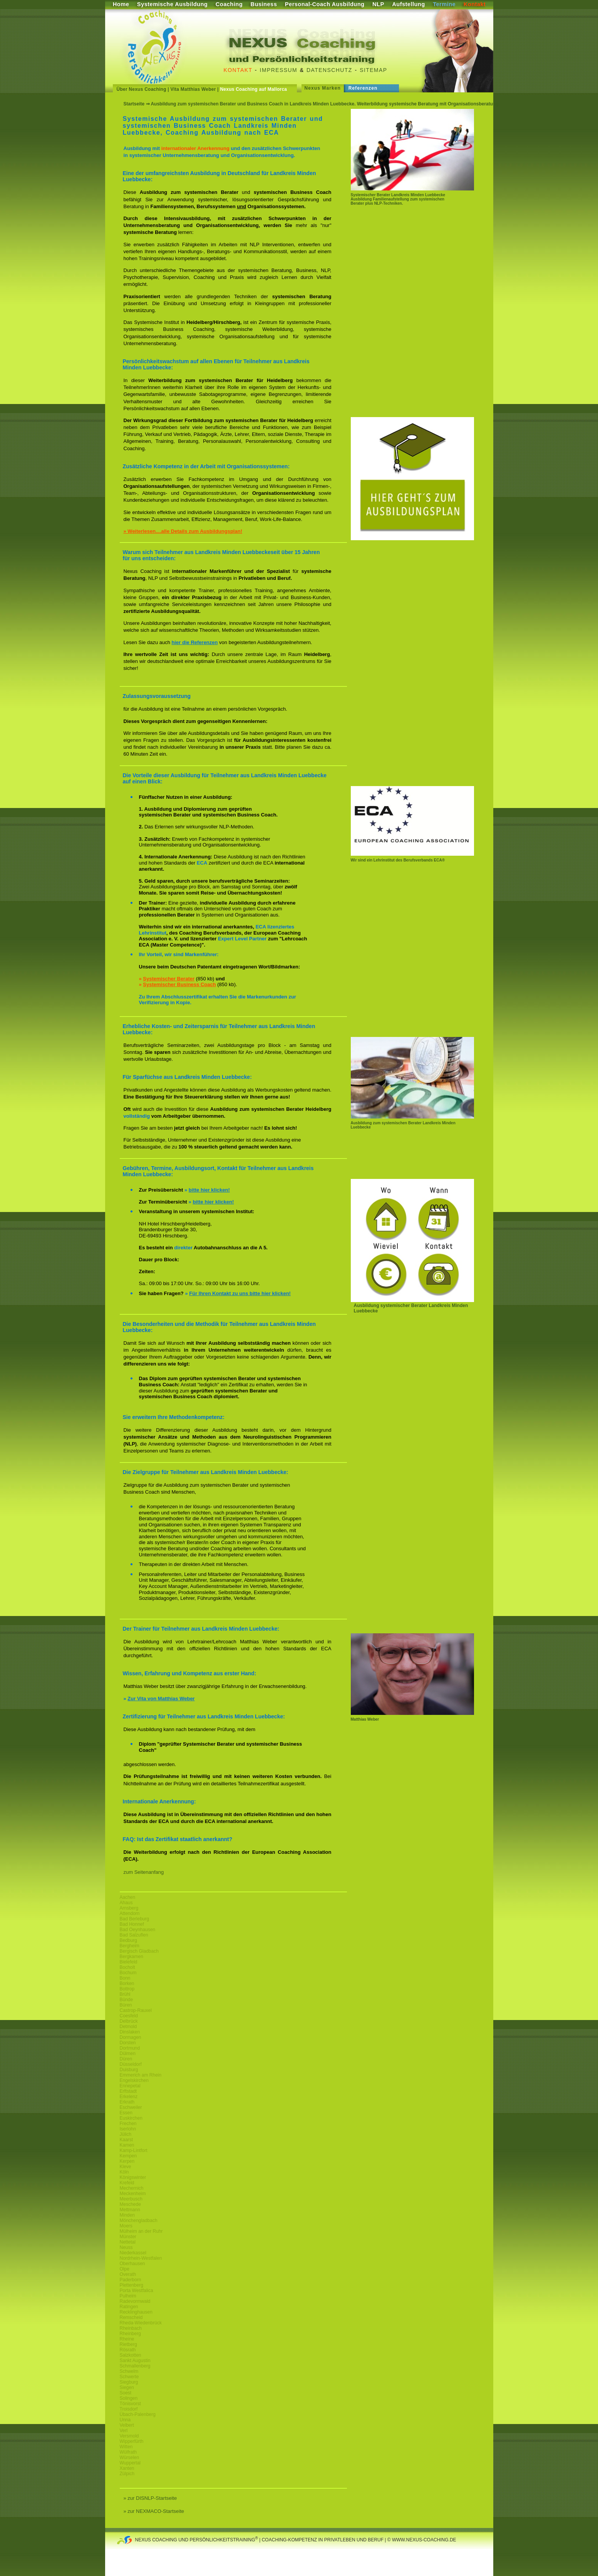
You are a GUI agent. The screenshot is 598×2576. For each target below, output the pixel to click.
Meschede (130, 2204)
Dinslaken (130, 2032)
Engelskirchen (134, 2080)
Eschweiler (131, 2107)
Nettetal (128, 2242)
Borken (127, 1983)
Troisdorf (129, 2409)
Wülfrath (128, 2452)
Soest (126, 2393)
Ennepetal (130, 2086)
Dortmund (130, 2048)
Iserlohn (128, 2129)
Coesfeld (129, 2015)
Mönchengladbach (138, 2220)
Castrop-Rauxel (136, 2010)
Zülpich (127, 2473)
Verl (124, 2430)
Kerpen (127, 2161)
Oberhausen (132, 2263)
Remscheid (131, 2317)
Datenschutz (329, 70)
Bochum (128, 1972)
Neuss (126, 2247)
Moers (126, 2226)
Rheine (127, 2339)
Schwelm (129, 2371)
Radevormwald (135, 2301)
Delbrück (129, 2021)
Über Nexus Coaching (141, 89)
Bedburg (128, 1940)
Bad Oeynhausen (138, 1929)
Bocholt (127, 1967)
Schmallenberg (135, 2366)
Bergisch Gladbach (139, 1951)
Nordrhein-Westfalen (141, 2258)
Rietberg (128, 2344)
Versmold (129, 2436)
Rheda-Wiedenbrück (141, 2323)
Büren (126, 2005)
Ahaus (126, 1902)
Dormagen (130, 2037)
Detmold (128, 2026)
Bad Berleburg (134, 1919)
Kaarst (126, 2139)
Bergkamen (131, 1956)
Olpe (124, 2269)
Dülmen (128, 2053)
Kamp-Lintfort (133, 2150)
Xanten (127, 2468)
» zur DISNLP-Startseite (150, 2498)
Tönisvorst (130, 2403)
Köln (124, 2172)
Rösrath (128, 2349)
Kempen (128, 2156)
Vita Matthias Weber (193, 89)
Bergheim (129, 1945)
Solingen (129, 2398)
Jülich (126, 2134)
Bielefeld (128, 1962)
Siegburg (129, 2382)
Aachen (128, 1897)
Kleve (125, 2166)
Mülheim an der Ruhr (141, 2231)
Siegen (127, 2387)
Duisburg (129, 2069)
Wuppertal (130, 2463)
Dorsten (128, 2042)
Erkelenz (129, 2096)
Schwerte (129, 2376)
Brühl (125, 1994)
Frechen (128, 2123)
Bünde (126, 1999)
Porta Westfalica (136, 2290)
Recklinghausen (136, 2312)
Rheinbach (131, 2328)
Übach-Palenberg (138, 2414)
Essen (126, 2112)
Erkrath (127, 2102)
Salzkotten (130, 2355)
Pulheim (128, 2296)
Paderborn (130, 2279)
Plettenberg (131, 2285)
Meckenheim (133, 2193)
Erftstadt (128, 2091)
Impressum (278, 70)
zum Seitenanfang (144, 1872)
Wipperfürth (132, 2441)
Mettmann (130, 2209)
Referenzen (363, 88)
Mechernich (132, 2188)
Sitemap (373, 70)
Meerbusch (131, 2199)
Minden (127, 2215)
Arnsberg (129, 1908)
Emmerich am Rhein (141, 2075)
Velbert (127, 2425)
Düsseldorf (131, 2064)
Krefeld (127, 2182)
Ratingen (129, 2306)
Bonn (125, 1978)
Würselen (129, 2457)
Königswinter (133, 2177)
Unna (125, 2419)
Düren (126, 2059)
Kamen (127, 2145)
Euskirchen (131, 2118)
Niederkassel (133, 2252)
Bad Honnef (132, 1924)
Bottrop (127, 1989)
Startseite (134, 104)
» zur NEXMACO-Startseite (154, 2511)
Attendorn (130, 1913)
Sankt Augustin (135, 2360)
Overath (128, 2274)
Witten (126, 2446)
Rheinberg (130, 2333)
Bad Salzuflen (134, 1935)
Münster (128, 2236)
